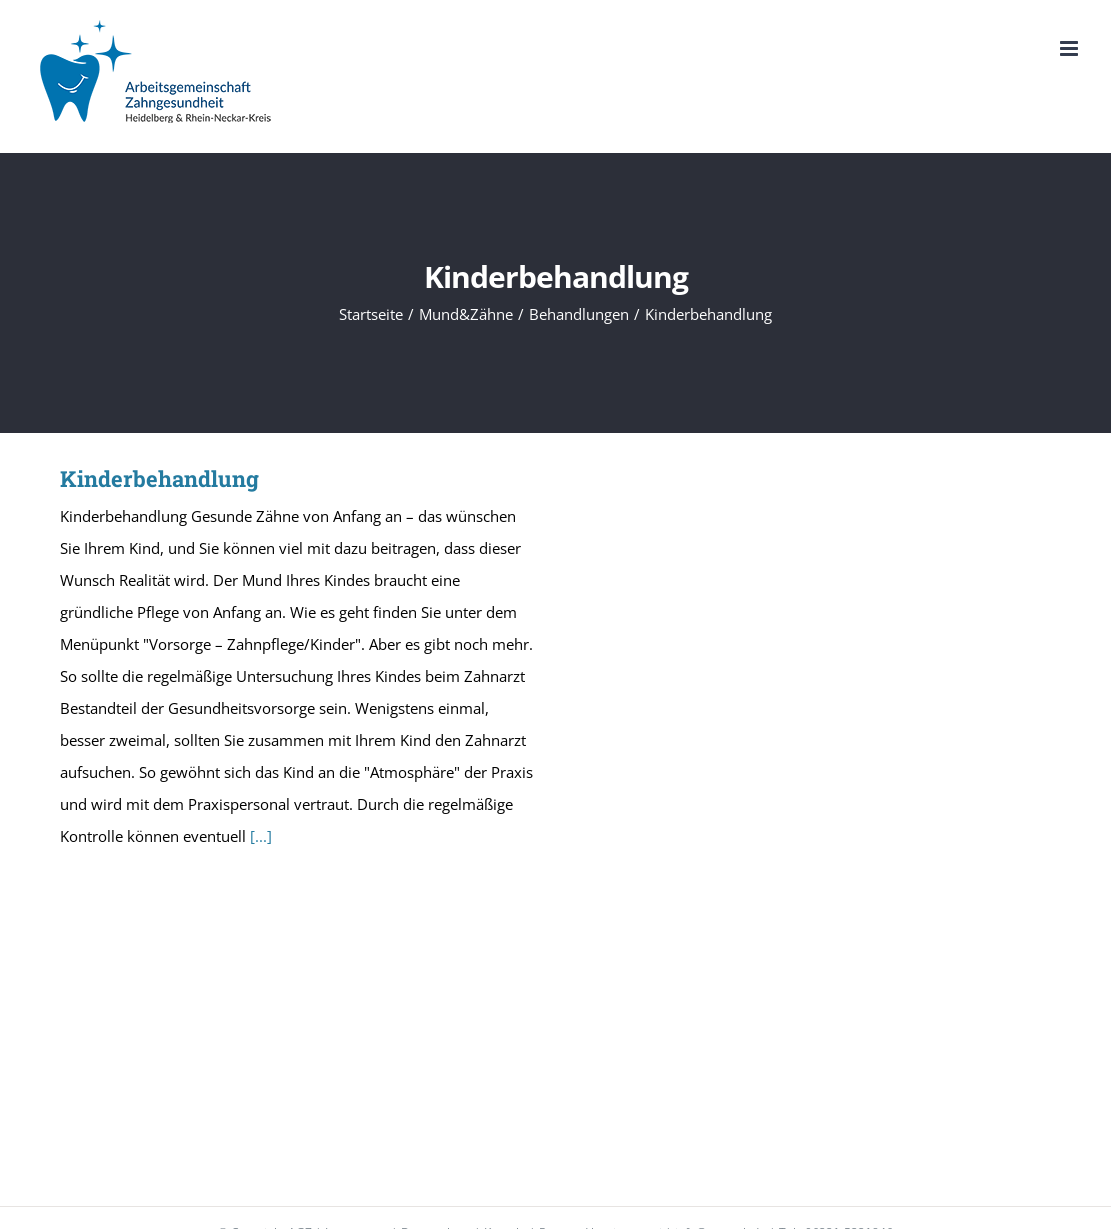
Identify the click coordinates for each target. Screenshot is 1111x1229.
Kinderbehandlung (159, 478)
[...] (261, 836)
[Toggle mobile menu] (1070, 48)
